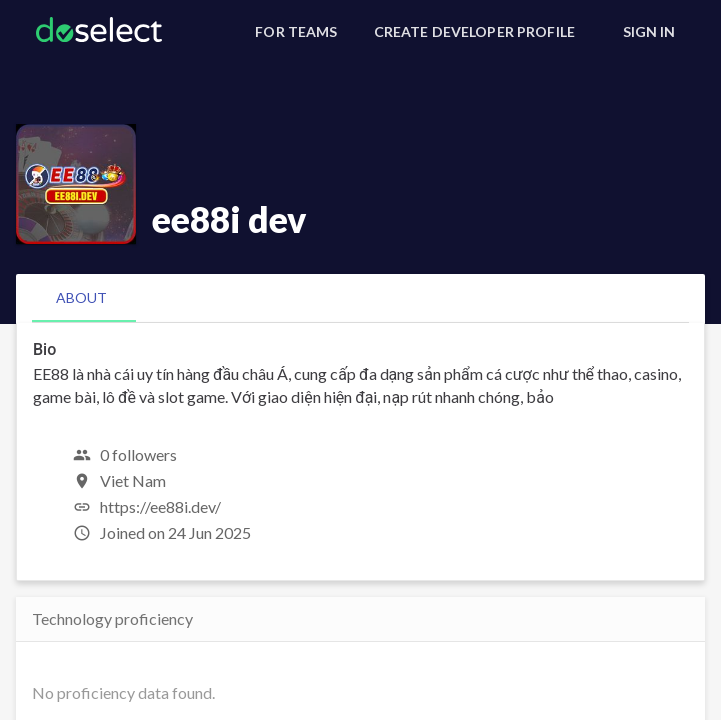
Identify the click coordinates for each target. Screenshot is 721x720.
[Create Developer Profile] (474, 32)
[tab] (81, 298)
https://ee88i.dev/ (160, 506)
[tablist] (360, 298)
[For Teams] (296, 32)
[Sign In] (649, 32)
